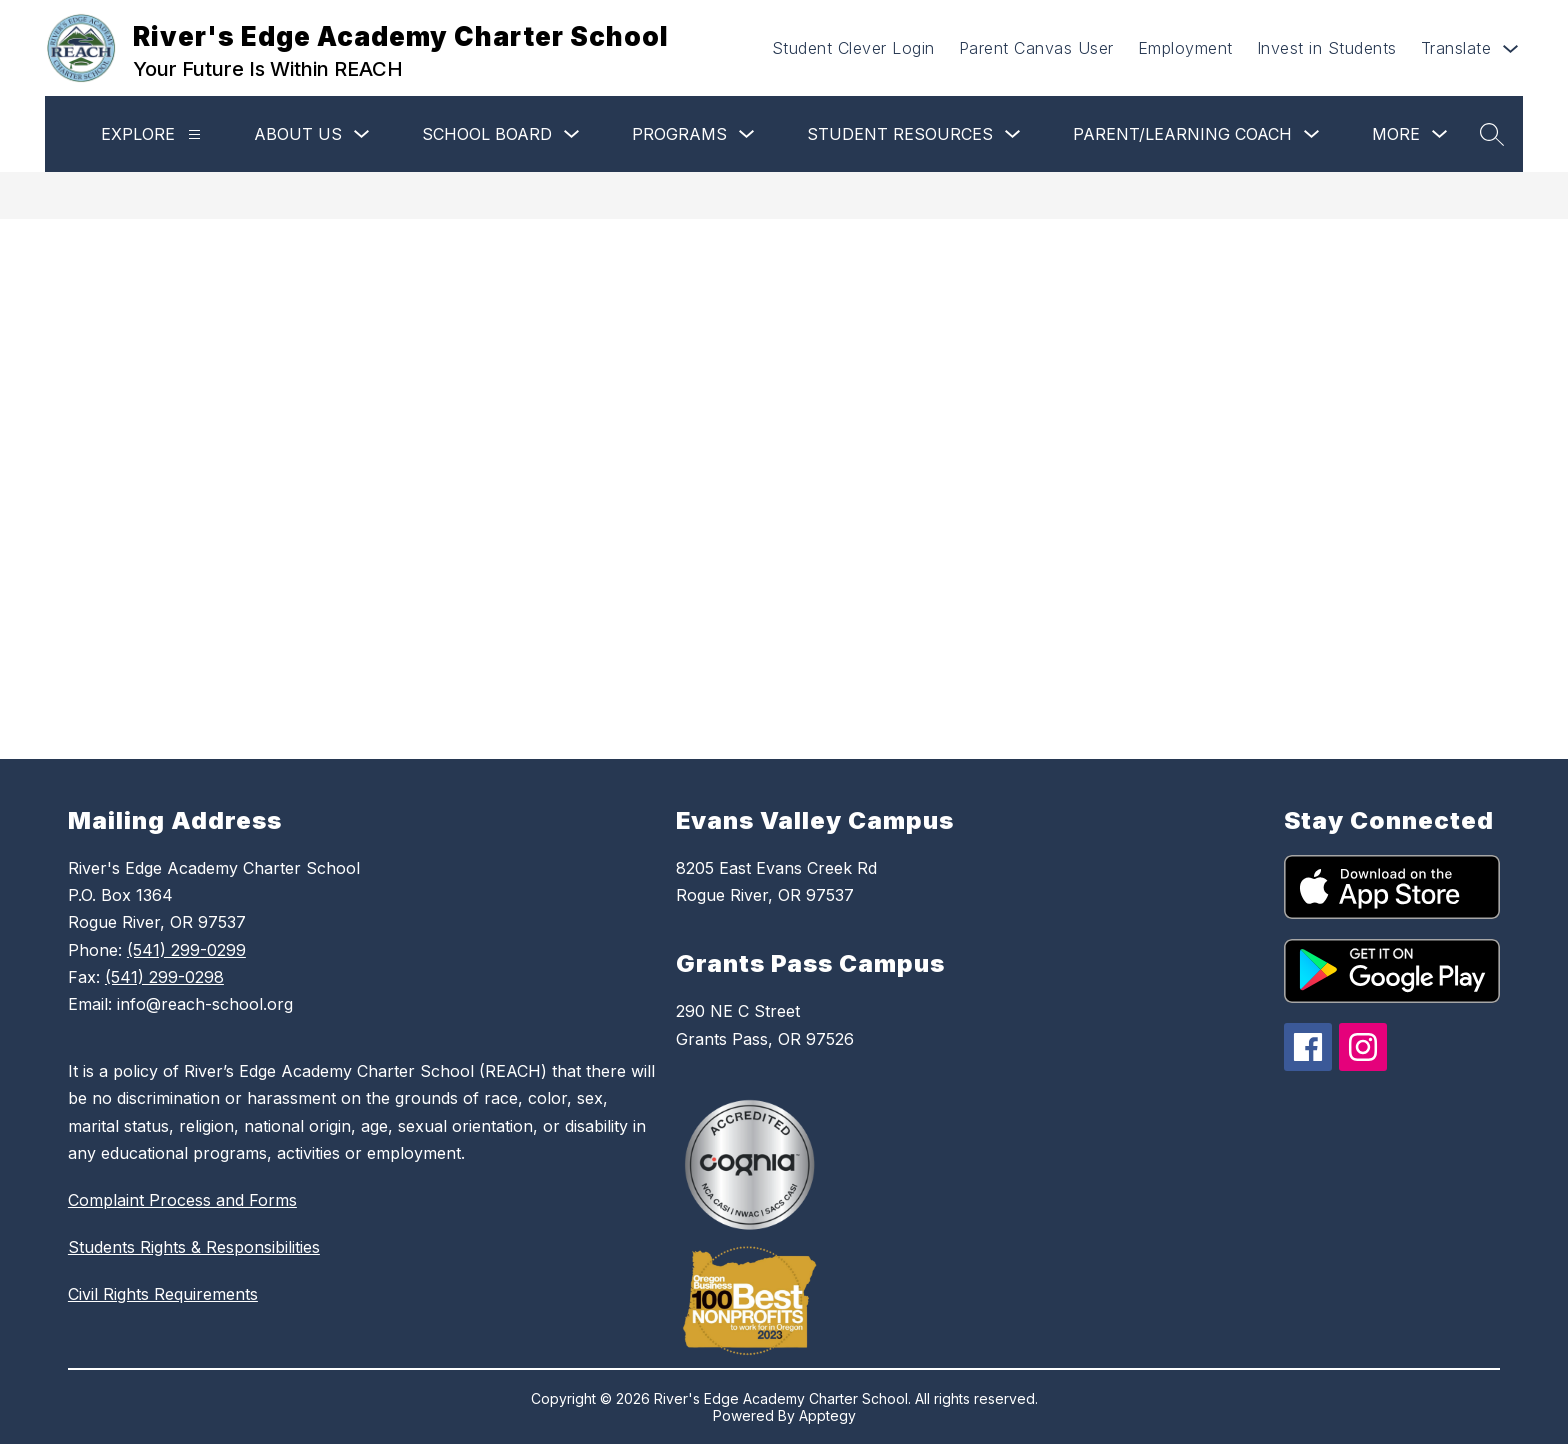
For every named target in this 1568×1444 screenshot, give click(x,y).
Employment (1185, 48)
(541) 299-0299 (186, 950)
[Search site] (1492, 134)
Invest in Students (1327, 48)
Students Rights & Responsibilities (194, 1247)
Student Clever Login (853, 48)
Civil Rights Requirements (163, 1294)
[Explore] (194, 134)
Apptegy (827, 1415)
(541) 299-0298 (164, 977)
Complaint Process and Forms (182, 1200)
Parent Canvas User (1036, 48)
